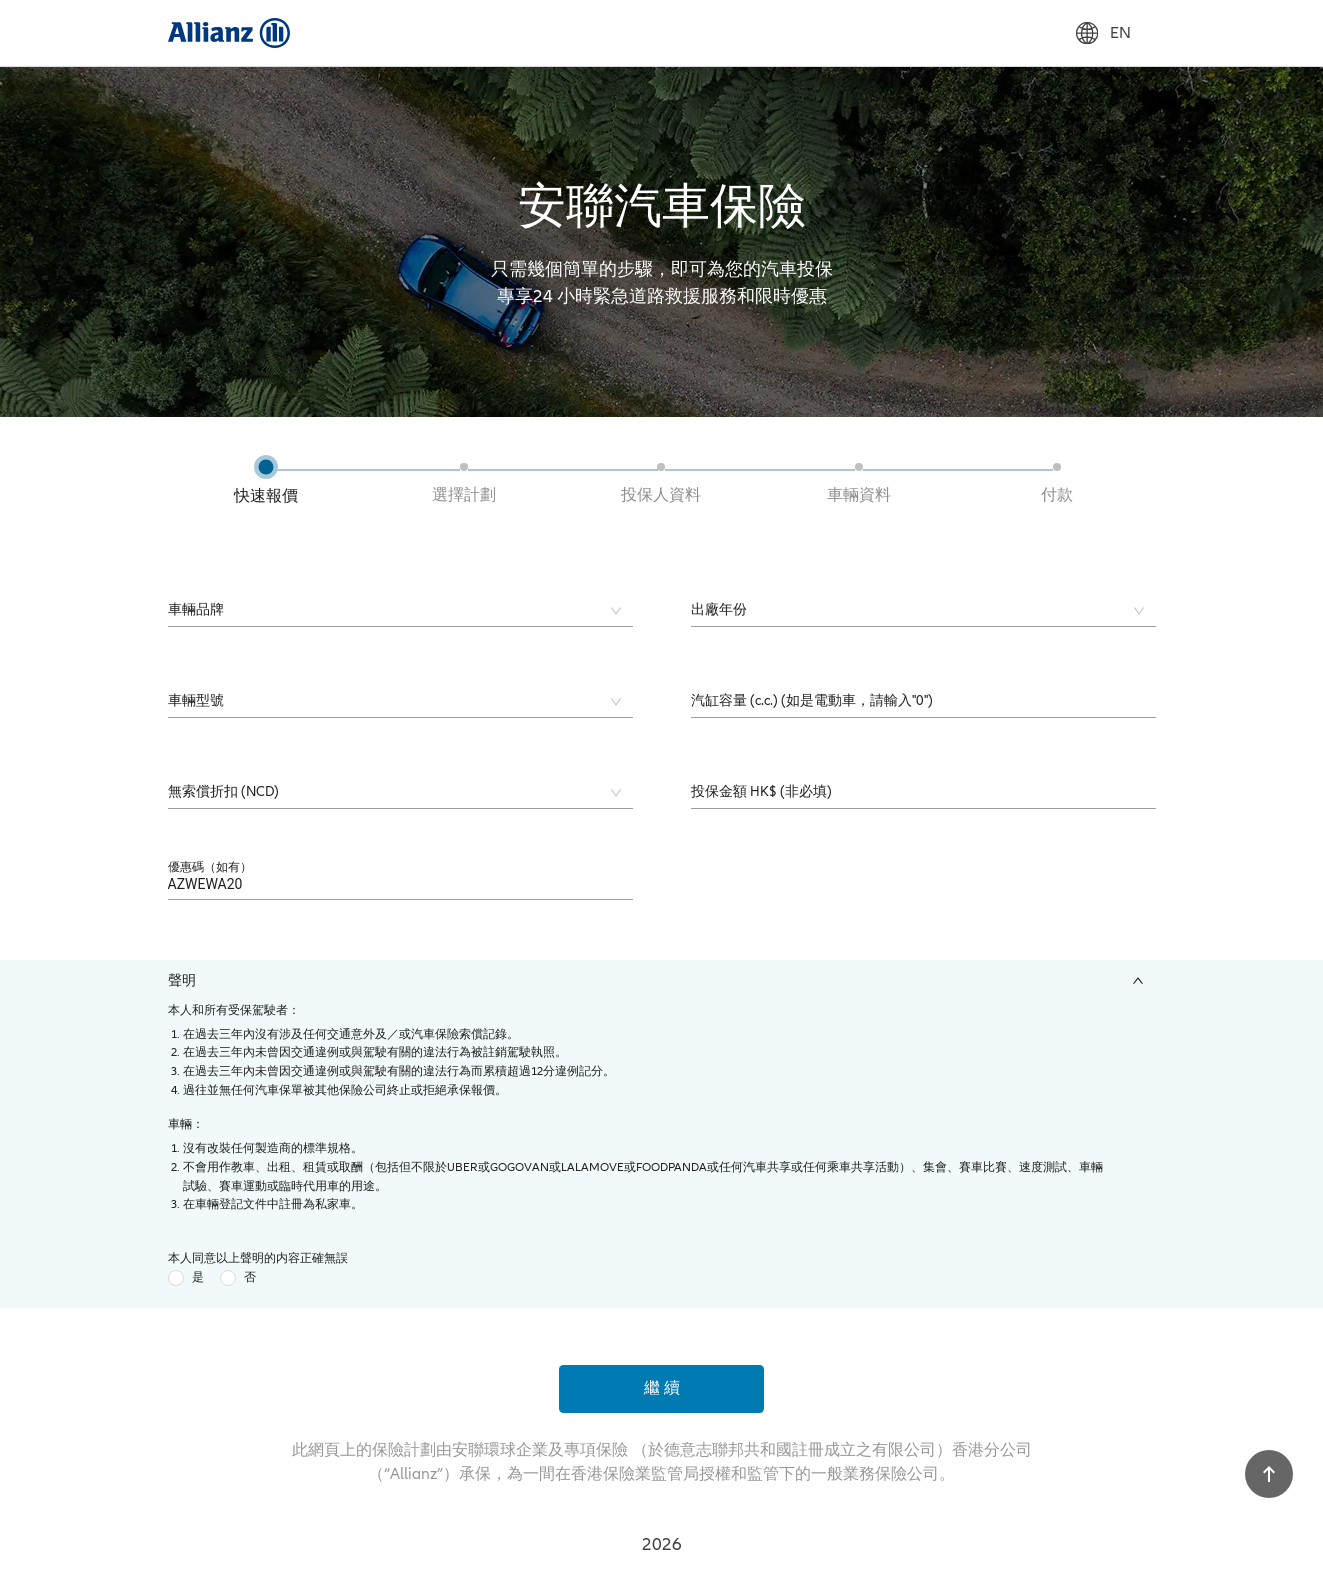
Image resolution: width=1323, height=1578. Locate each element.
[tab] (662, 981)
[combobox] (386, 611)
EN (1103, 33)
